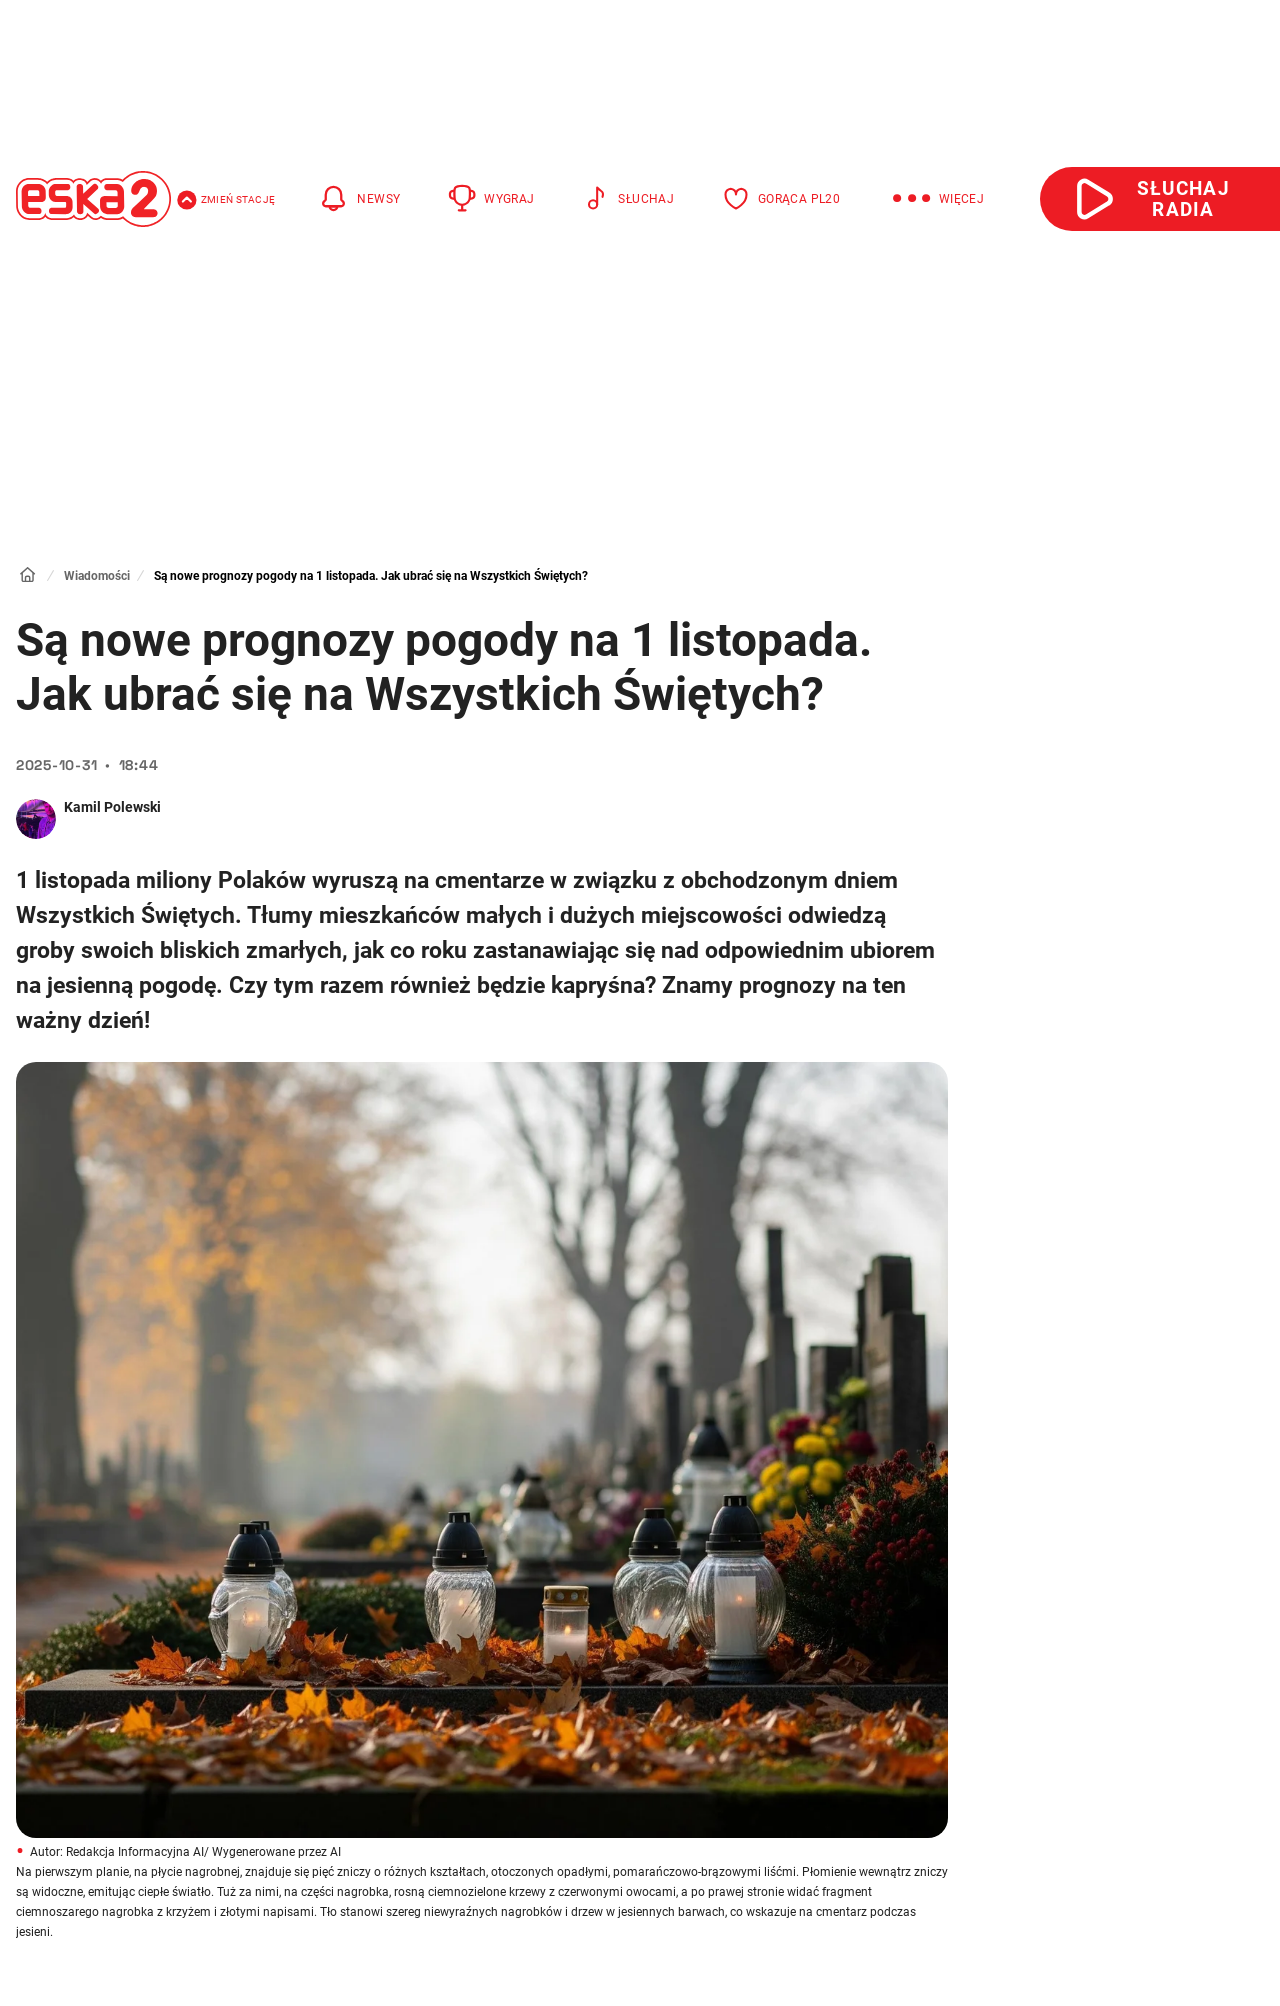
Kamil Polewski (112, 807)
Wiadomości (97, 576)
